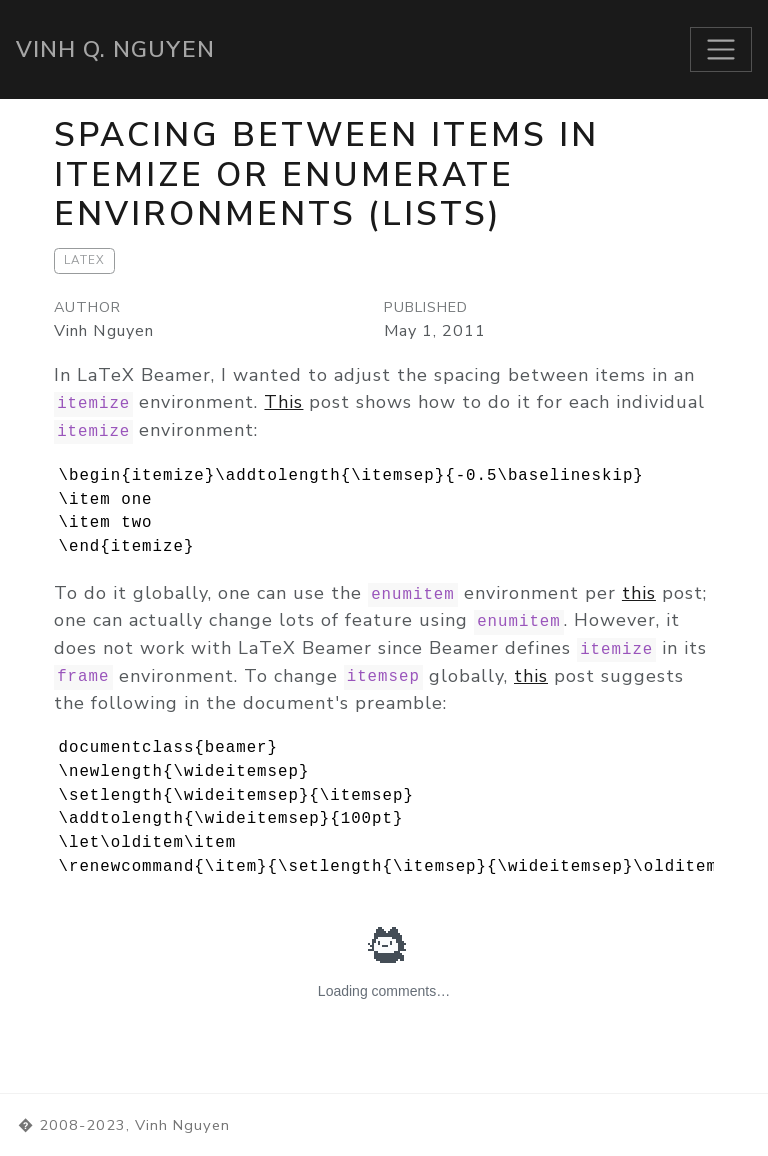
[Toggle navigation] (721, 49)
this (639, 593)
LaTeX (84, 260)
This (283, 402)
